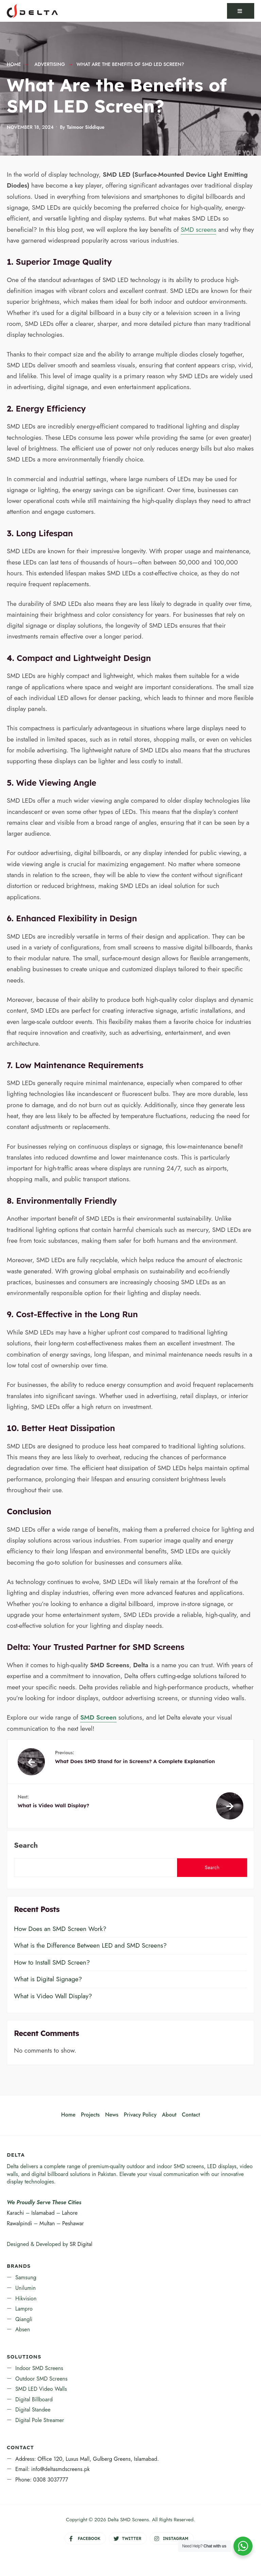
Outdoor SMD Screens (41, 2379)
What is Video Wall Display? (112, 1801)
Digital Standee (33, 2410)
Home (14, 64)
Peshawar (73, 2223)
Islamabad (42, 2213)
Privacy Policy (140, 2115)
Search (26, 1845)
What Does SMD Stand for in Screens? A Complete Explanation (149, 1756)
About (169, 2115)
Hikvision (25, 2298)
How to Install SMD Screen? (52, 1962)
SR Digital (81, 2244)
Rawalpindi (19, 2223)
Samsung (25, 2277)
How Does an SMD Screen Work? (60, 1928)
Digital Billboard (34, 2399)
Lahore (69, 2213)
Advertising (49, 64)
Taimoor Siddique (85, 127)
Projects (90, 2115)
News (111, 2115)
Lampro (24, 2309)
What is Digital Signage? (48, 1979)
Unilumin (25, 2288)
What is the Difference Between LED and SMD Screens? (90, 1945)
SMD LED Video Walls (41, 2389)
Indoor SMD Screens (39, 2368)
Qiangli (23, 2319)
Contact (191, 2115)
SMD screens (198, 229)
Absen (22, 2329)
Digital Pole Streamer (39, 2420)
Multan (47, 2223)
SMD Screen (98, 1717)
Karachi (15, 2213)
